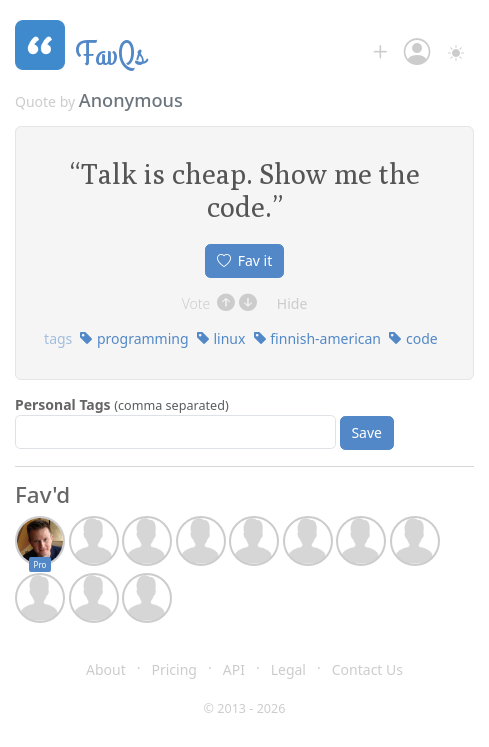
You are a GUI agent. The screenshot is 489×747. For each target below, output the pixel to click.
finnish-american (317, 338)
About (106, 669)
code (412, 338)
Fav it (245, 260)
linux (221, 338)
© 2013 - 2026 (245, 708)
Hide (292, 303)
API (234, 669)
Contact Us (367, 669)
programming (133, 338)
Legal (288, 669)
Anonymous (131, 100)
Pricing (174, 669)
